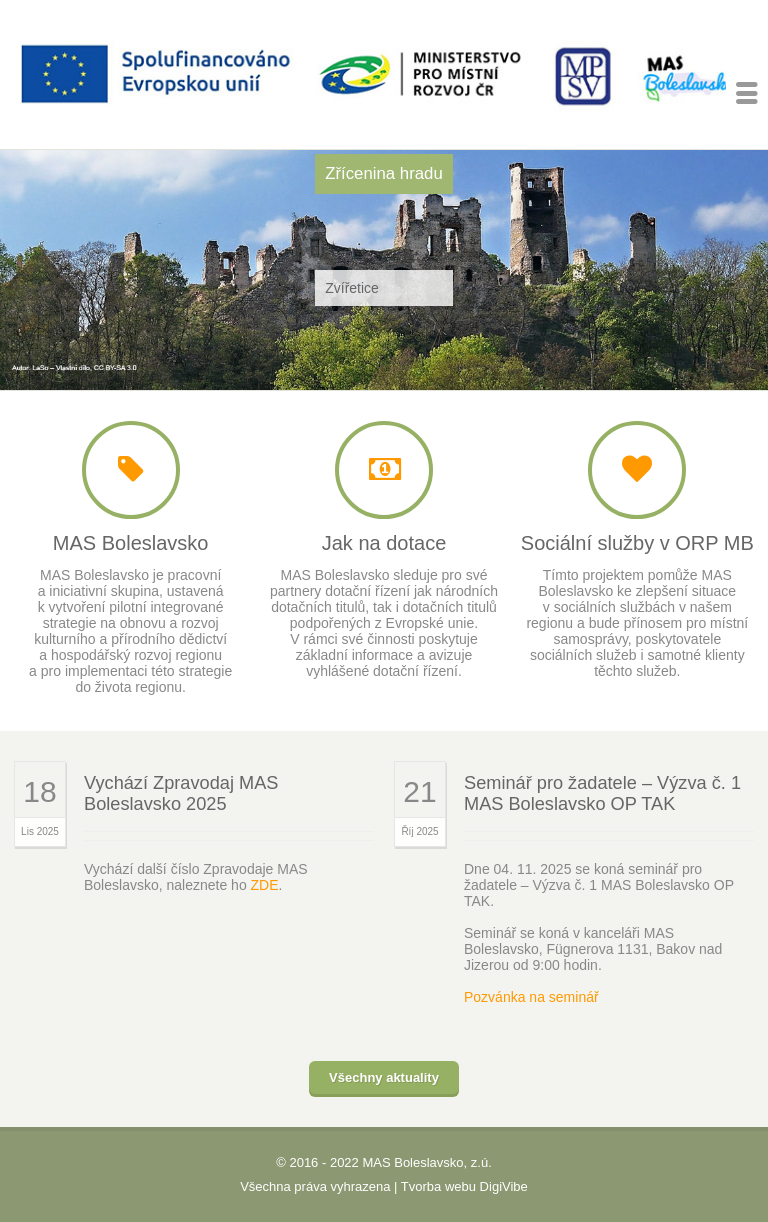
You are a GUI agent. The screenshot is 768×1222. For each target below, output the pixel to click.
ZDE (265, 885)
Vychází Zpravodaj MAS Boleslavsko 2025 (181, 794)
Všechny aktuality (384, 1077)
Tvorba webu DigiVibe (464, 1186)
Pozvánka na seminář (531, 997)
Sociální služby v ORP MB (637, 543)
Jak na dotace (384, 543)
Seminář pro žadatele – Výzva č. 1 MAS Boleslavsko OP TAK (602, 794)
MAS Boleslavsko (131, 543)
